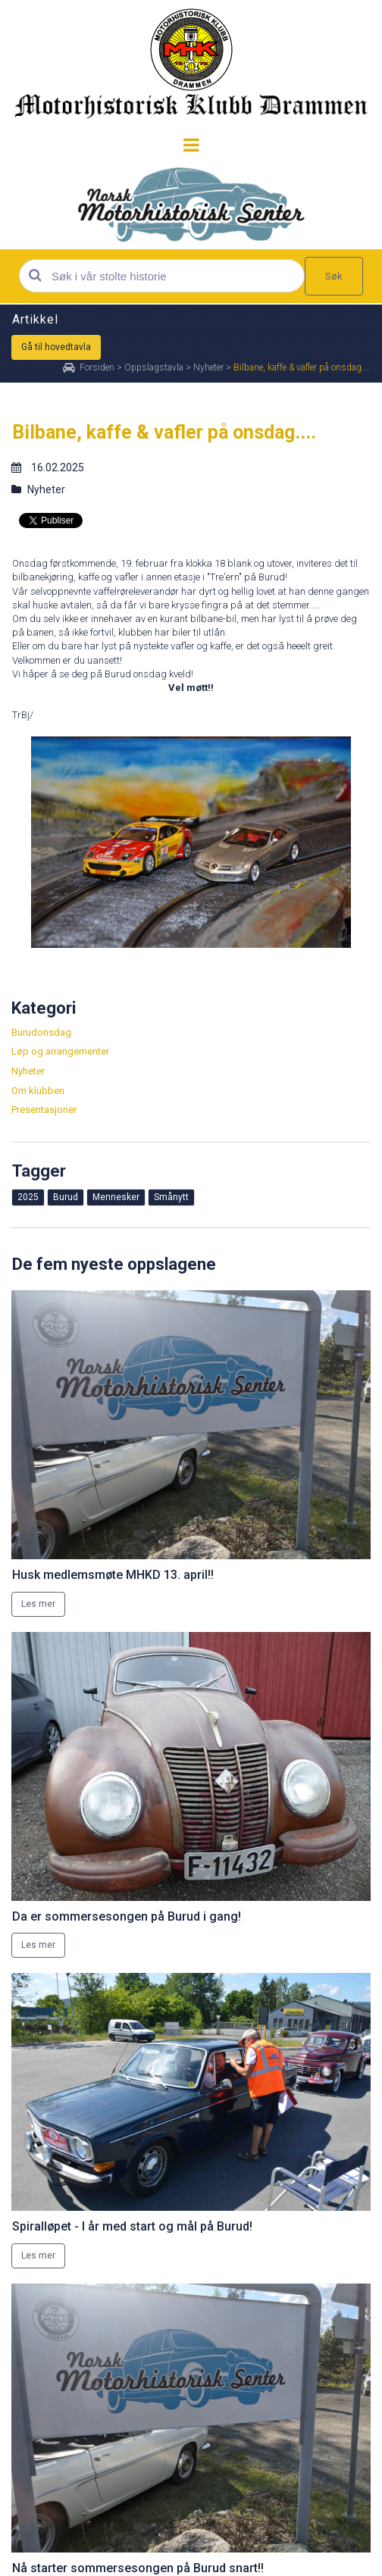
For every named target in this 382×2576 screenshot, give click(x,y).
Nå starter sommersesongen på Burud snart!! (138, 2568)
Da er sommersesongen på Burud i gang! (126, 1916)
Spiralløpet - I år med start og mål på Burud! (132, 2226)
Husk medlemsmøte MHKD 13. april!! (113, 1575)
